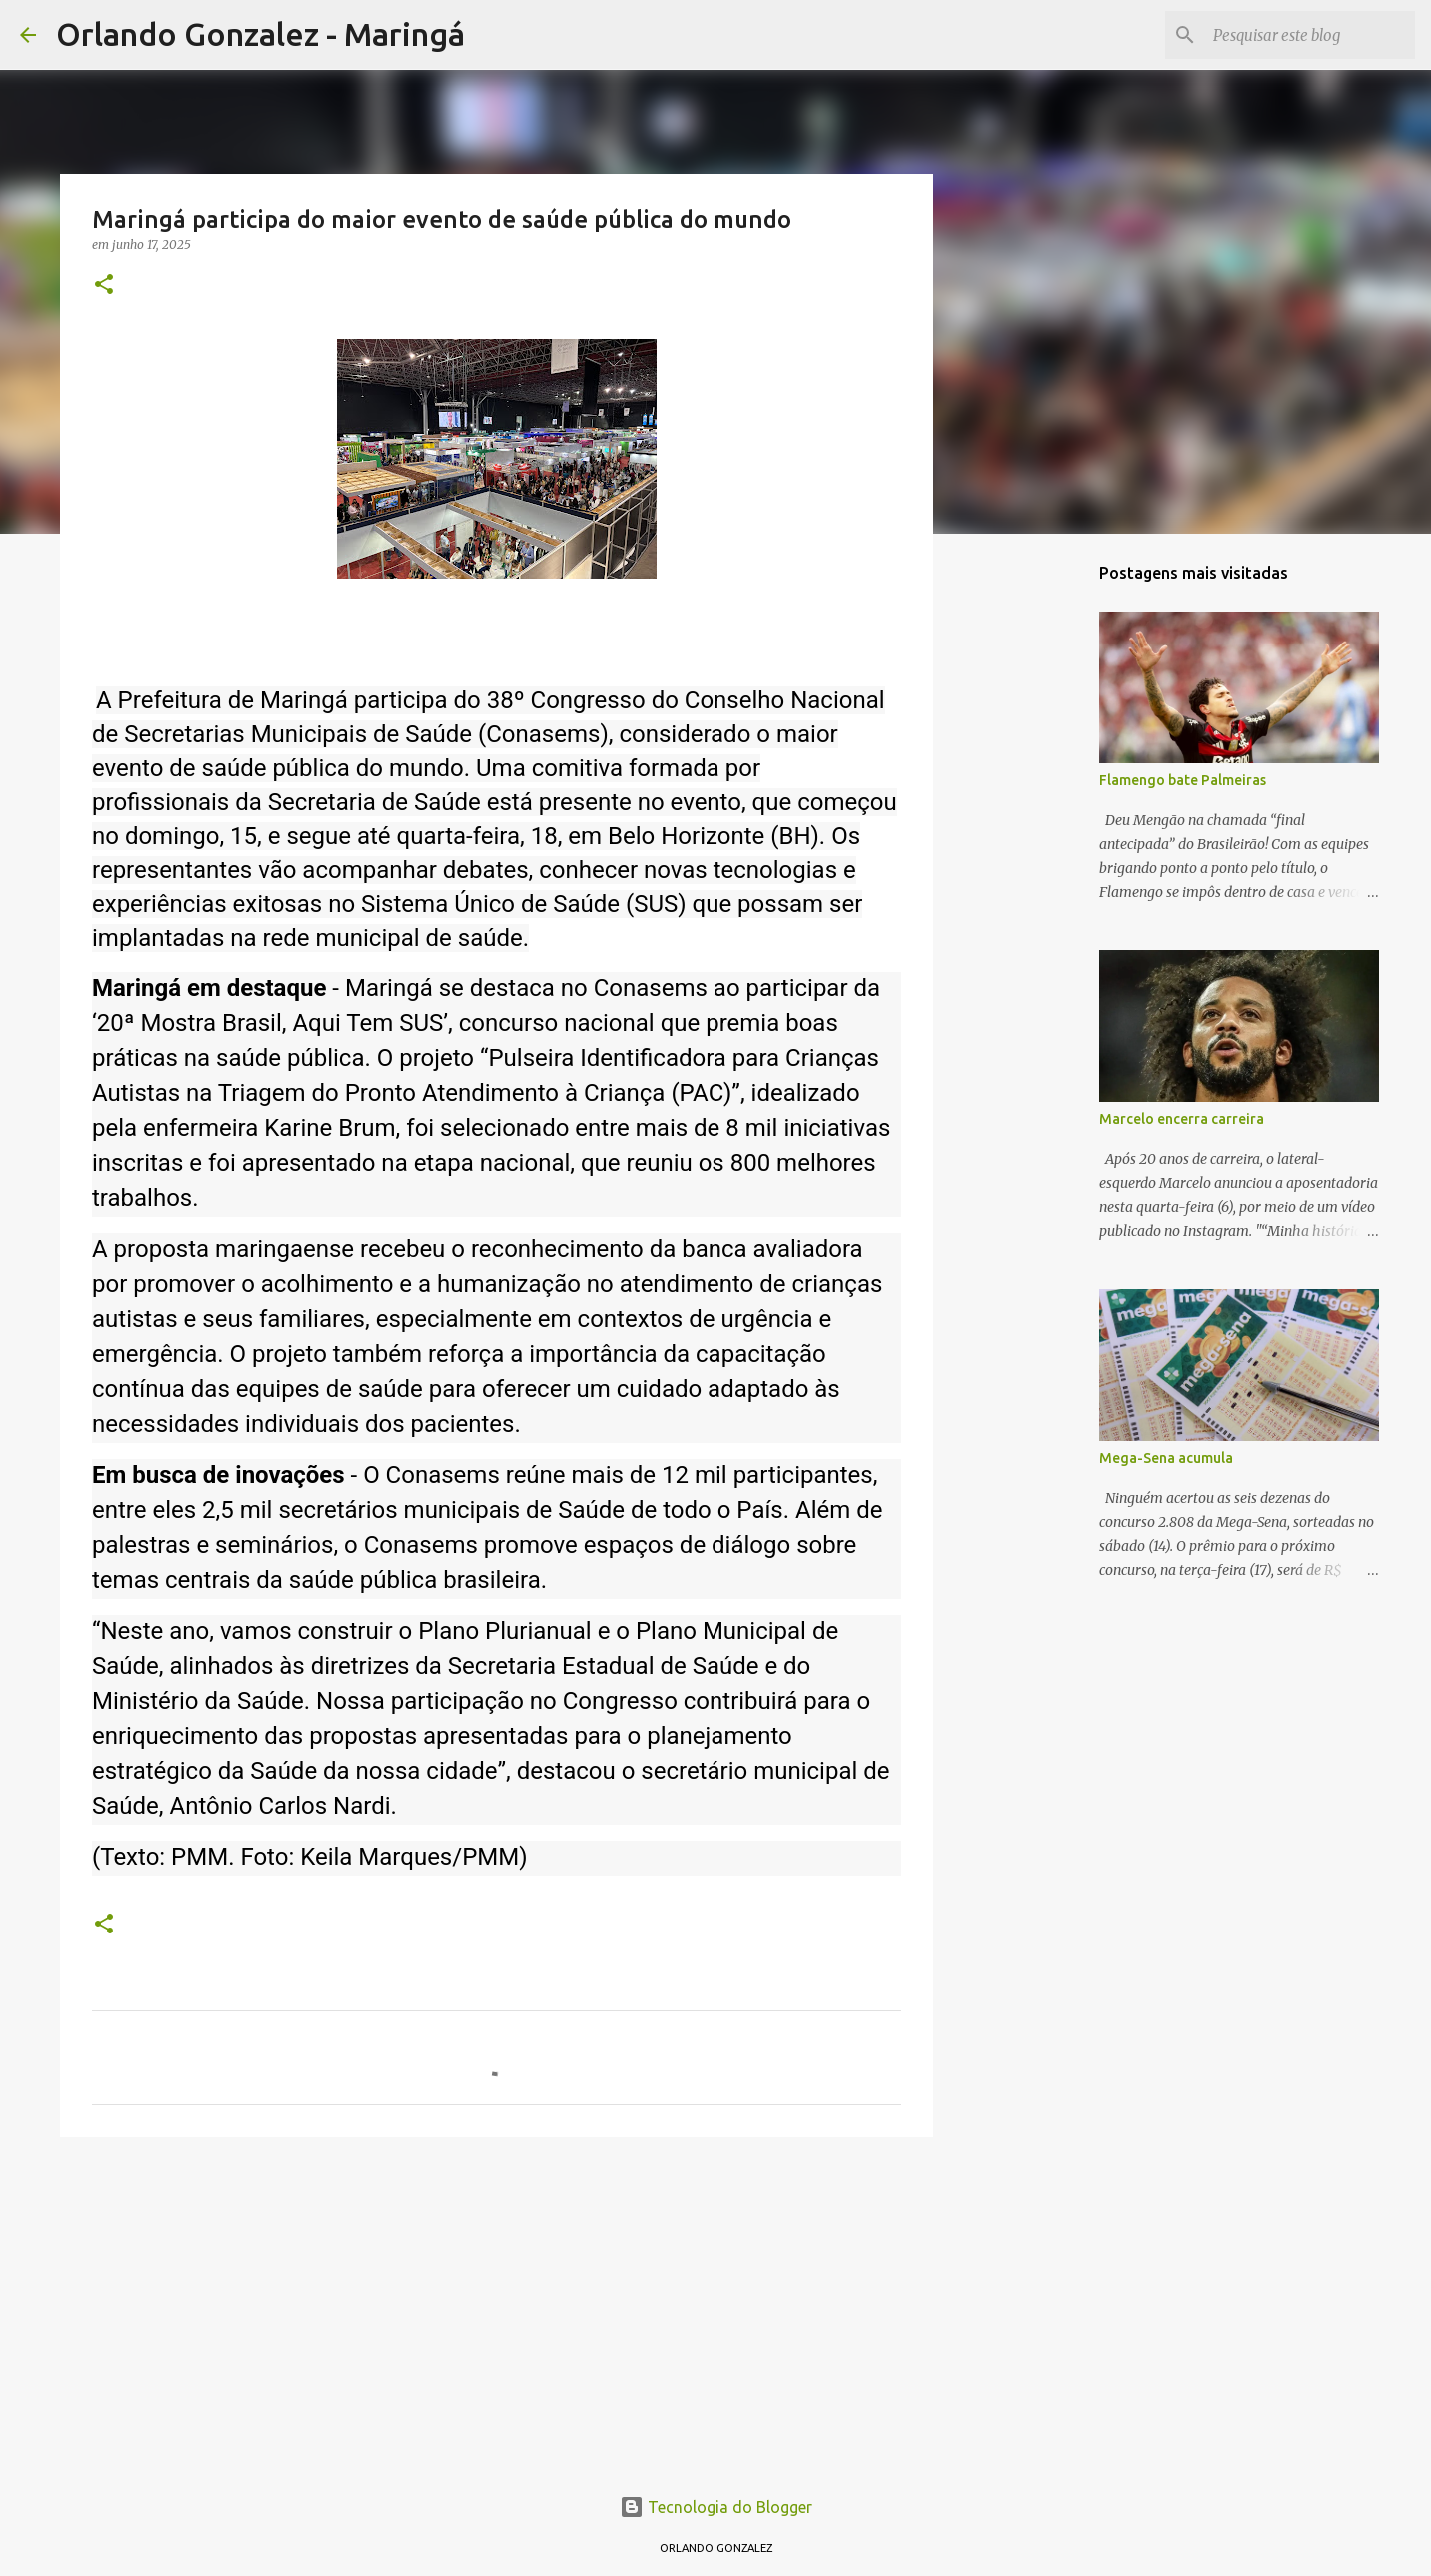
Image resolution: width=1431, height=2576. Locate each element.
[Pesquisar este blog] (1310, 35)
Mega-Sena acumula (1166, 1458)
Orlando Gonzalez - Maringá (260, 34)
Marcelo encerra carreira (1181, 1119)
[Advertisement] (496, 2307)
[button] (104, 285)
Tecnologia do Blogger (716, 2507)
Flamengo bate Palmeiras (1182, 780)
